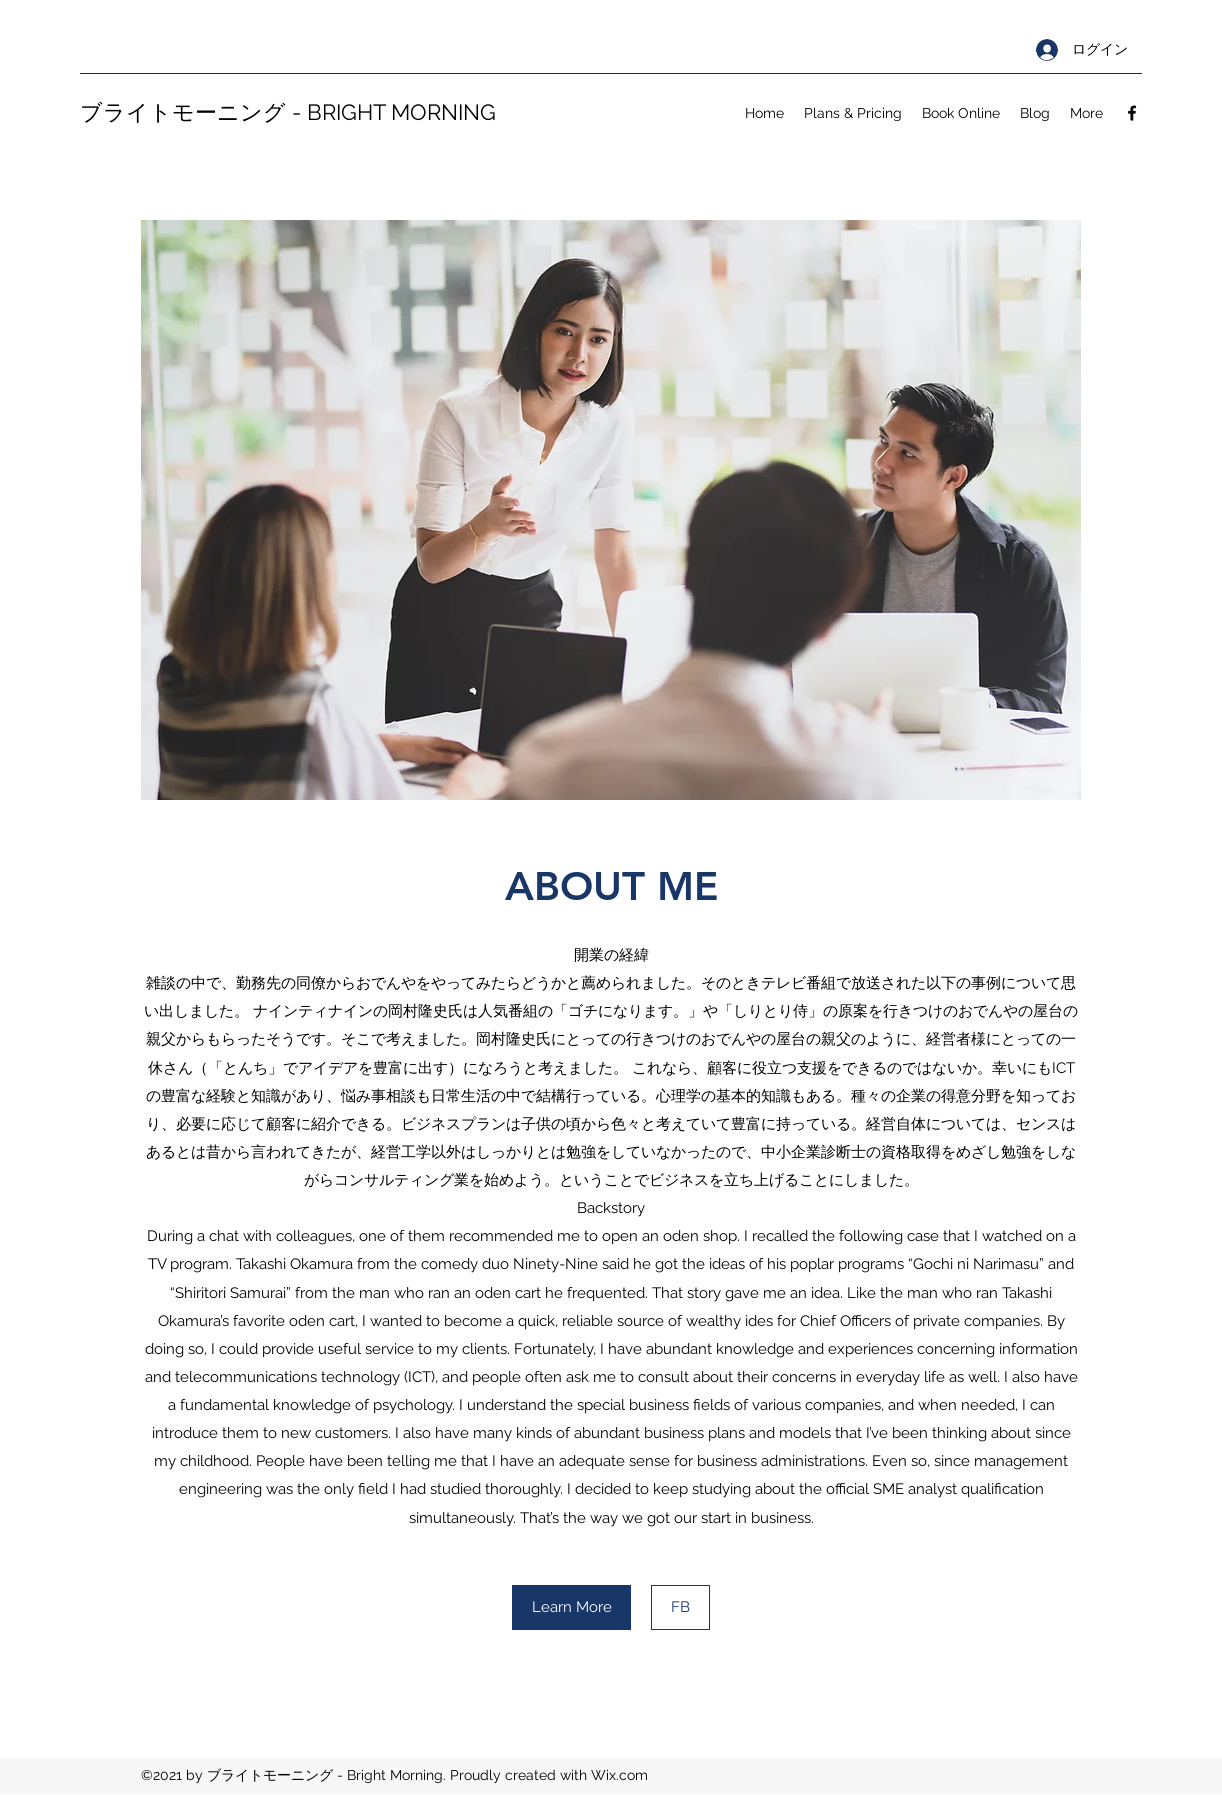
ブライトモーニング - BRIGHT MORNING (288, 112)
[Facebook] (1132, 113)
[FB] (680, 1607)
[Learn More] (571, 1607)
